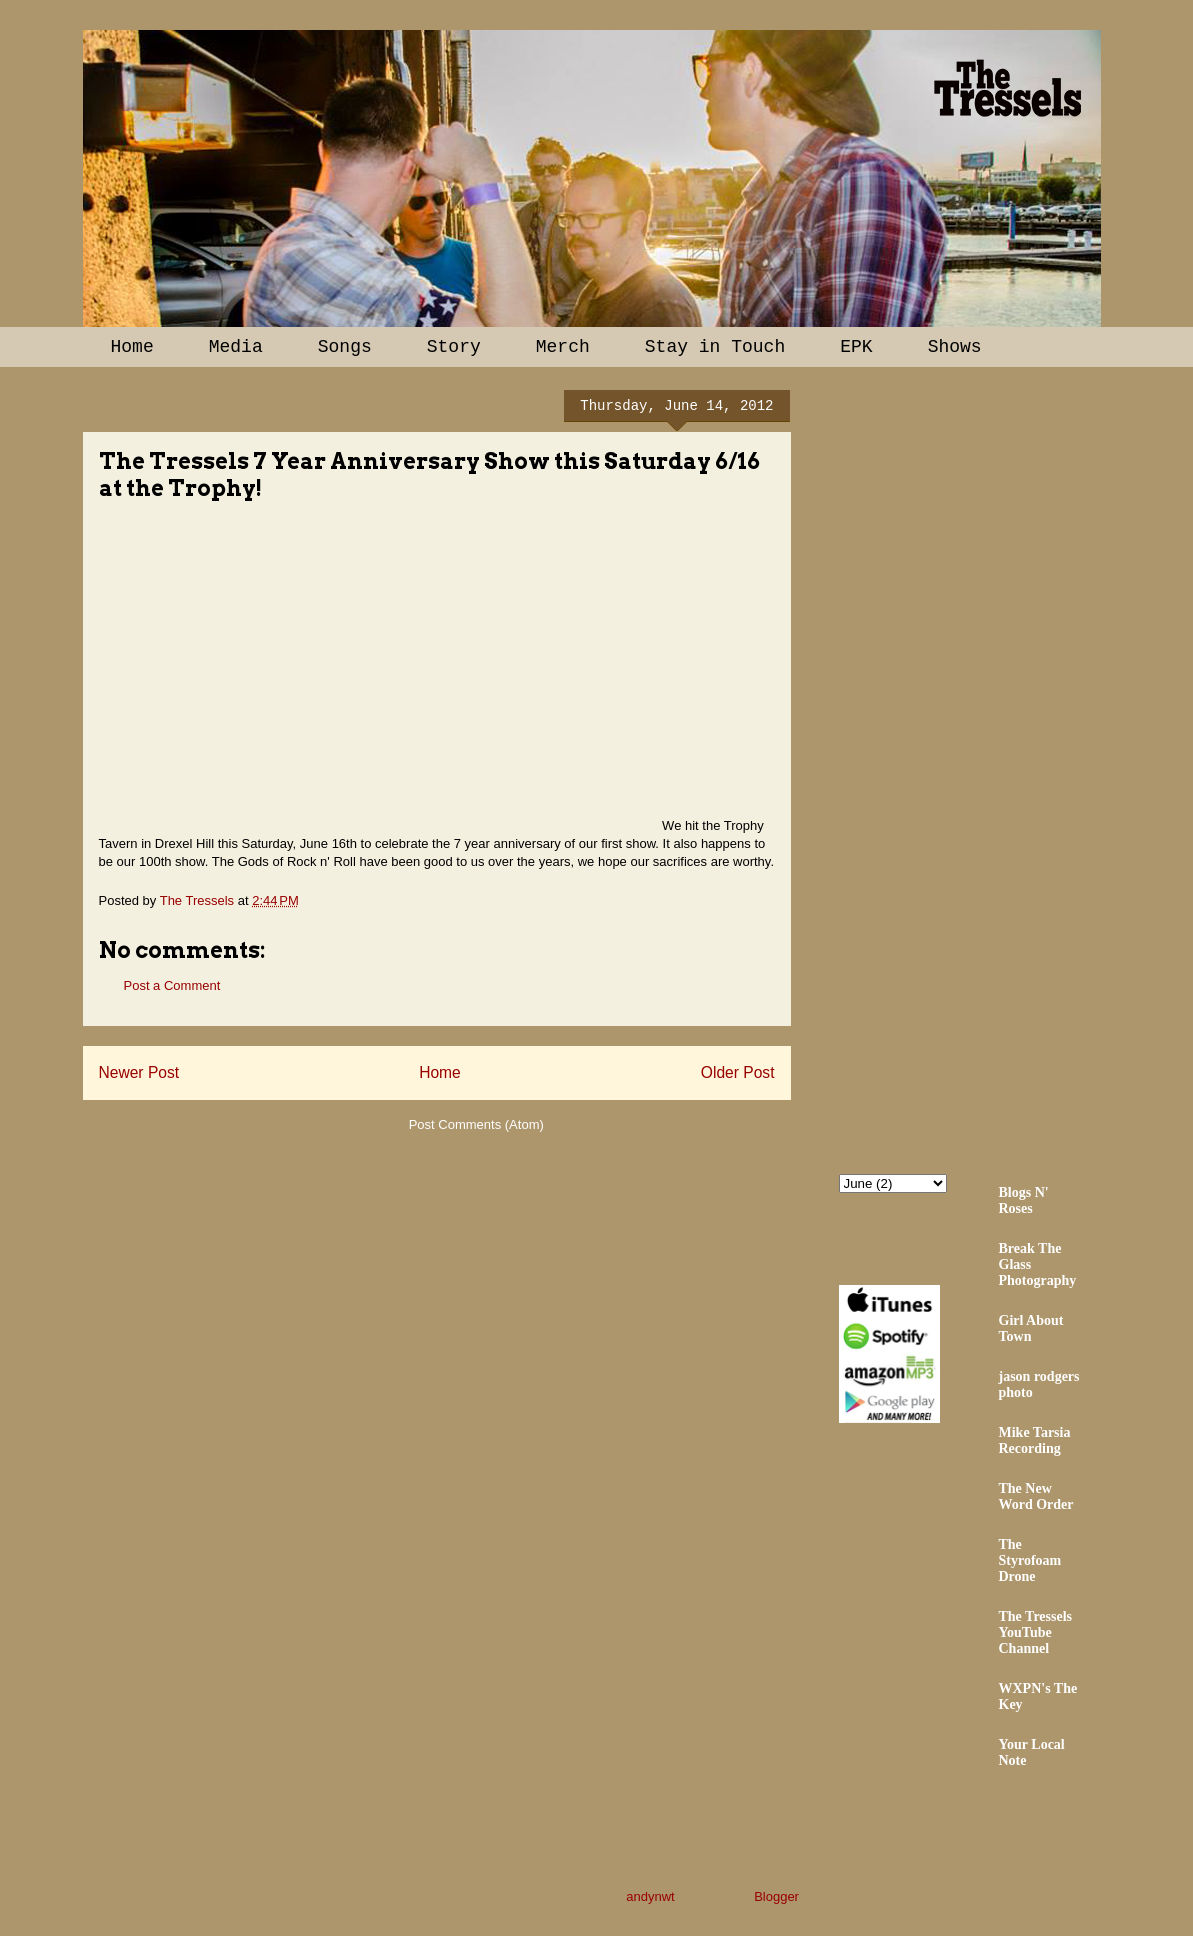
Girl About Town (1031, 1328)
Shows (955, 347)
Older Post (738, 1072)
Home (132, 347)
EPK (856, 347)
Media (236, 347)
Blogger (776, 1896)
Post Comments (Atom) (476, 1124)
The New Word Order (1036, 1496)
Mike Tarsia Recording (1035, 1440)
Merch (563, 347)
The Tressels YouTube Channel (1036, 1632)
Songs (345, 347)
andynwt (650, 1896)
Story (454, 347)
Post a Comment (172, 985)
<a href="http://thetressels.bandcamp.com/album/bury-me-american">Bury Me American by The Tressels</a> (1014, 767)
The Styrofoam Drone (1030, 1560)
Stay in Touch (715, 347)
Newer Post (139, 1072)
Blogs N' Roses (1024, 1200)
